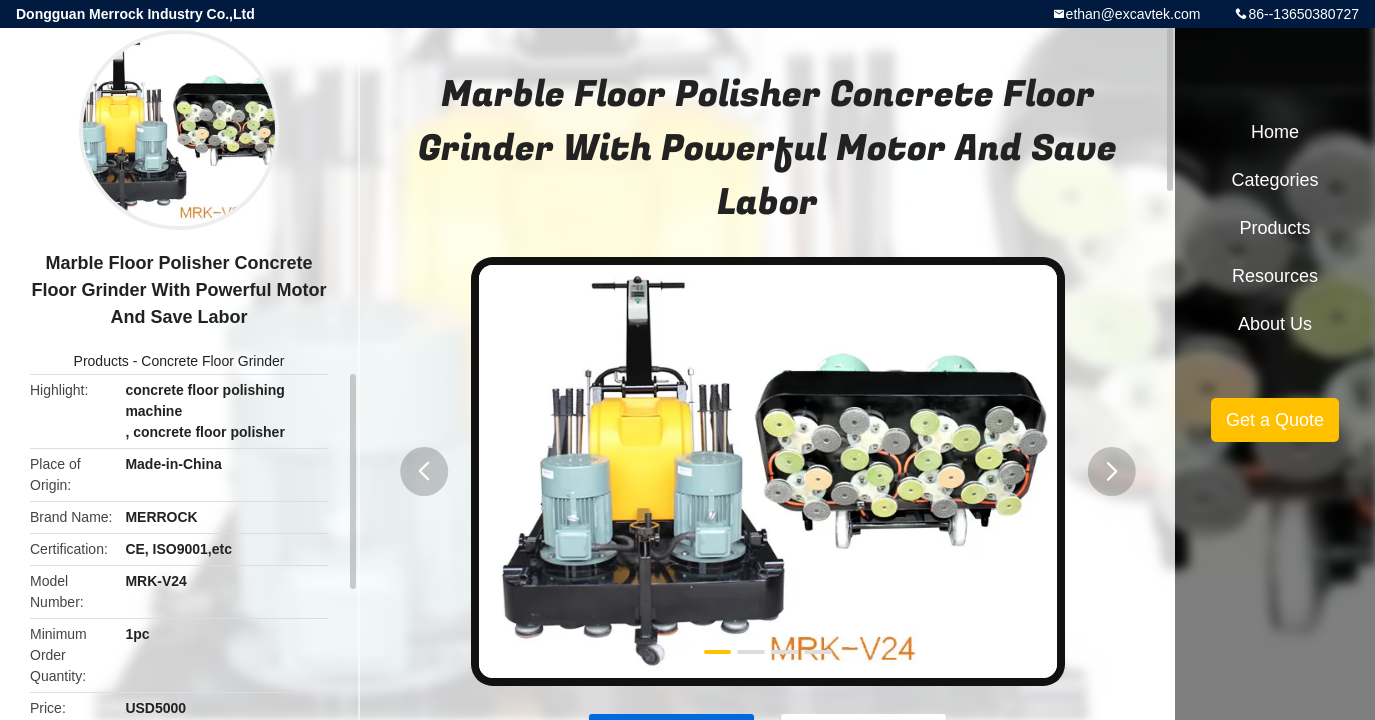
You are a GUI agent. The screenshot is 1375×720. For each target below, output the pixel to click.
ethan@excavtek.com (1133, 14)
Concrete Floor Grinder (212, 361)
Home (1275, 132)
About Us (1275, 324)
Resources (1275, 276)
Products (101, 361)
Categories (1274, 180)
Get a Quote (1275, 420)
